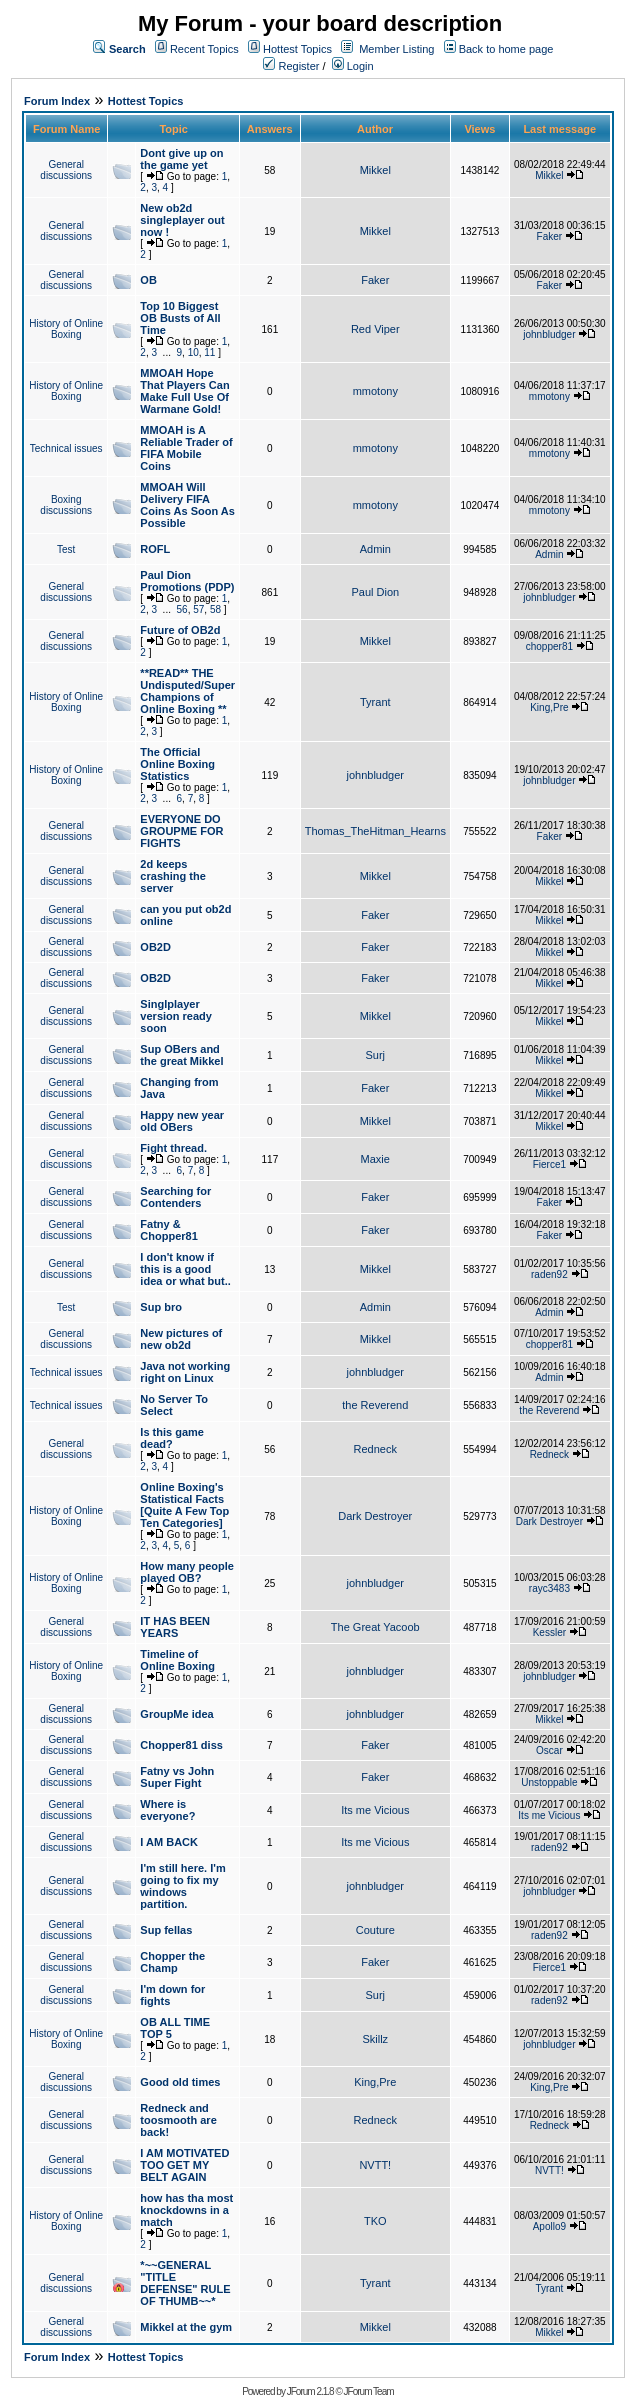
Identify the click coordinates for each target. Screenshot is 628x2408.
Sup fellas (166, 1930)
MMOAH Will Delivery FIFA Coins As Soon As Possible (187, 505)
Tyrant (375, 702)
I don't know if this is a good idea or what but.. (185, 1269)
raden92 (549, 1274)
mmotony (375, 391)
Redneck (375, 1449)
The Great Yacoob (375, 1627)
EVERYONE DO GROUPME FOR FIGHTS (181, 831)
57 (198, 609)
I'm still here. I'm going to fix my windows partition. (182, 1886)
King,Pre (549, 707)
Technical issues (66, 448)
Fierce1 (549, 1164)
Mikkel (375, 170)
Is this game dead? (172, 1438)
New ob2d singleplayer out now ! (182, 220)
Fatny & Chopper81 (168, 1230)
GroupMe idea (176, 1714)
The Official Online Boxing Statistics (177, 764)
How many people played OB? (187, 1572)
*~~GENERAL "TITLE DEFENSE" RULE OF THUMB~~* (185, 2283)
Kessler (549, 1632)
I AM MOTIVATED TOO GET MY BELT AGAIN (184, 2165)
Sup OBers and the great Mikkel (181, 1055)
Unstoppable (549, 1782)
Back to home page (506, 49)
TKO (375, 2221)
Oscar (549, 1750)
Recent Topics (204, 49)
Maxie (375, 1159)
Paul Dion (375, 592)
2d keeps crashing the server (172, 876)
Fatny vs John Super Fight (177, 1777)
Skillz (375, 2039)
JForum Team (369, 2391)
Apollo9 (549, 2226)
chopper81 (549, 646)
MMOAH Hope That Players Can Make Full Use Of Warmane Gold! (184, 391)
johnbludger (549, 334)
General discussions (66, 170)
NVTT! (375, 2165)
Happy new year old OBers (182, 1121)
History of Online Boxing (66, 329)
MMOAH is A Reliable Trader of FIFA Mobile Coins (186, 448)
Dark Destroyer (375, 1516)
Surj (375, 1055)
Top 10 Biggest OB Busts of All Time (180, 318)
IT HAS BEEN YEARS (175, 1627)
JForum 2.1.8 (310, 2391)
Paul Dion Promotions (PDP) (187, 581)
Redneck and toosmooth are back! (178, 2120)
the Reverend (375, 1405)
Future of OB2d (180, 630)
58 (215, 609)
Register (291, 66)
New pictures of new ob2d (181, 1339)
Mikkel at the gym (186, 2327)
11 (209, 352)
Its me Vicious (375, 1810)
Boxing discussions (66, 505)
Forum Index (57, 101)
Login (353, 66)
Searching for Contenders (175, 1197)
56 (182, 609)
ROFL (155, 549)
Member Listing (396, 49)
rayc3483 (549, 1588)
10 (193, 352)
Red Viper (375, 329)
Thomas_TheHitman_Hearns (375, 831)
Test (66, 549)
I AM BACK (169, 1842)
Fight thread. (173, 1148)
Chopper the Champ (172, 1962)
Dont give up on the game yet (181, 159)
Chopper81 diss (181, 1745)
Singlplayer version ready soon (176, 1016)
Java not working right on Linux (185, 1372)
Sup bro (161, 1307)
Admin (375, 549)
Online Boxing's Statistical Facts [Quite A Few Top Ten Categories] (184, 1505)
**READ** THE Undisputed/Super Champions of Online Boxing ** (187, 691)
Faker (550, 236)
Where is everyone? (167, 1810)
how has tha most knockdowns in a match (186, 2210)
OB (148, 280)
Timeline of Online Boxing (177, 1660)
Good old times (180, 2082)
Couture (375, 1930)
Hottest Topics (297, 49)
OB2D (155, 947)
